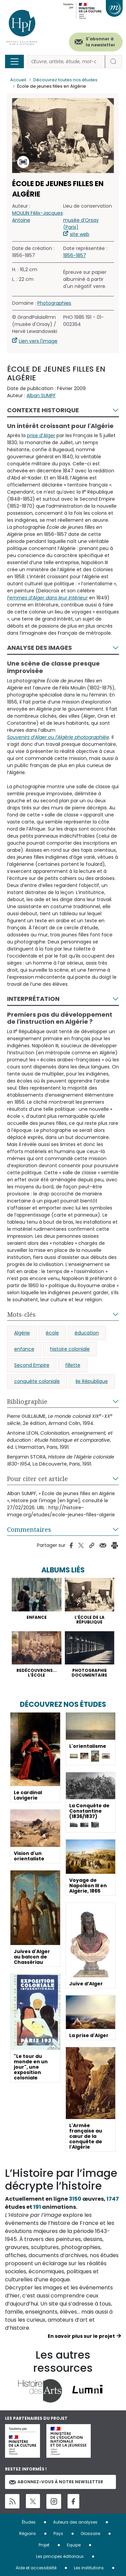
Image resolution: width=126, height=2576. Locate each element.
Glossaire (90, 2533)
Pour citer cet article (37, 1479)
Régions (27, 2533)
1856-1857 (74, 255)
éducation (87, 1332)
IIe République (92, 1381)
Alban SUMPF (41, 395)
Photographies (54, 303)
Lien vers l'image (38, 341)
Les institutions (89, 2568)
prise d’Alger (41, 435)
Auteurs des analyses (75, 2522)
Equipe (74, 2545)
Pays (58, 2533)
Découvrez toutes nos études (65, 80)
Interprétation (33, 999)
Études (29, 2522)
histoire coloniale (70, 1349)
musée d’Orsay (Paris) (81, 223)
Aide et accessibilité (36, 2568)
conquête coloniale (37, 1381)
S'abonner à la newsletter (100, 42)
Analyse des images (39, 647)
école (52, 1332)
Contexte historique (43, 410)
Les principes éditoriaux (60, 2556)
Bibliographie (27, 1401)
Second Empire (31, 1365)
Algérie (22, 1332)
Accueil (18, 80)
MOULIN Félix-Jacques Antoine (37, 216)
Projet (44, 2545)
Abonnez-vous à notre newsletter (56, 2482)
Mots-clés (21, 1314)
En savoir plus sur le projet (81, 2336)
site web (79, 234)
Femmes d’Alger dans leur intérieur (47, 597)
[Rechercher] (66, 61)
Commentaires (29, 1529)
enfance (24, 1349)
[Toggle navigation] (14, 61)
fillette (72, 1365)
